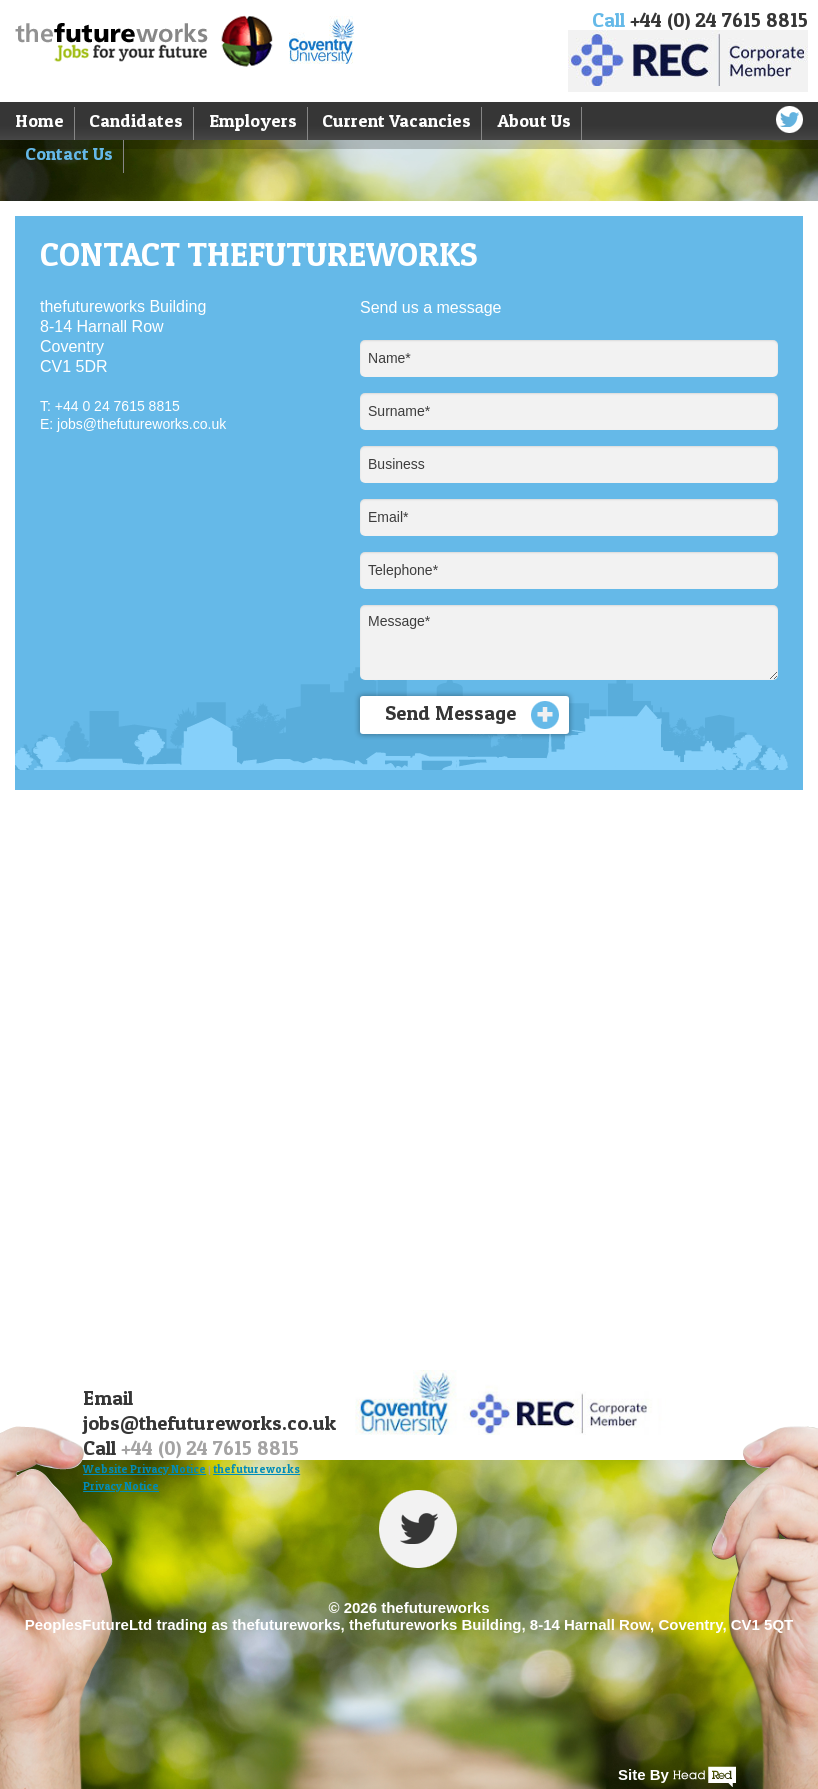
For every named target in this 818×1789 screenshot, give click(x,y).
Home (39, 120)
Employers (253, 120)
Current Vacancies (396, 120)
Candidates (136, 120)
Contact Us (69, 153)
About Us (534, 120)
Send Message (472, 715)
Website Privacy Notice (144, 1469)
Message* (569, 642)
